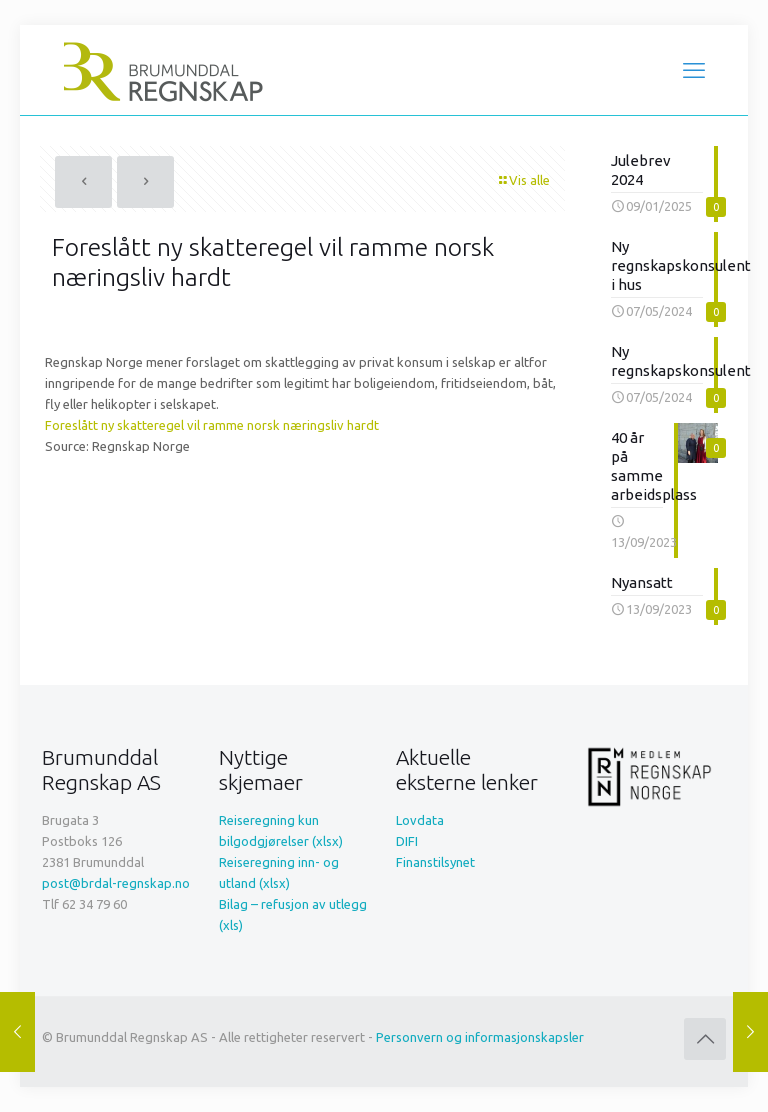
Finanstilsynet (435, 862)
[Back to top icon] (705, 1039)
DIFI (407, 841)
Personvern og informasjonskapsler (480, 1037)
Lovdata (420, 820)
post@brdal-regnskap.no (116, 883)
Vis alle (523, 180)
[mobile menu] (694, 70)
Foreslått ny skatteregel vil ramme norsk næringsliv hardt (212, 425)
